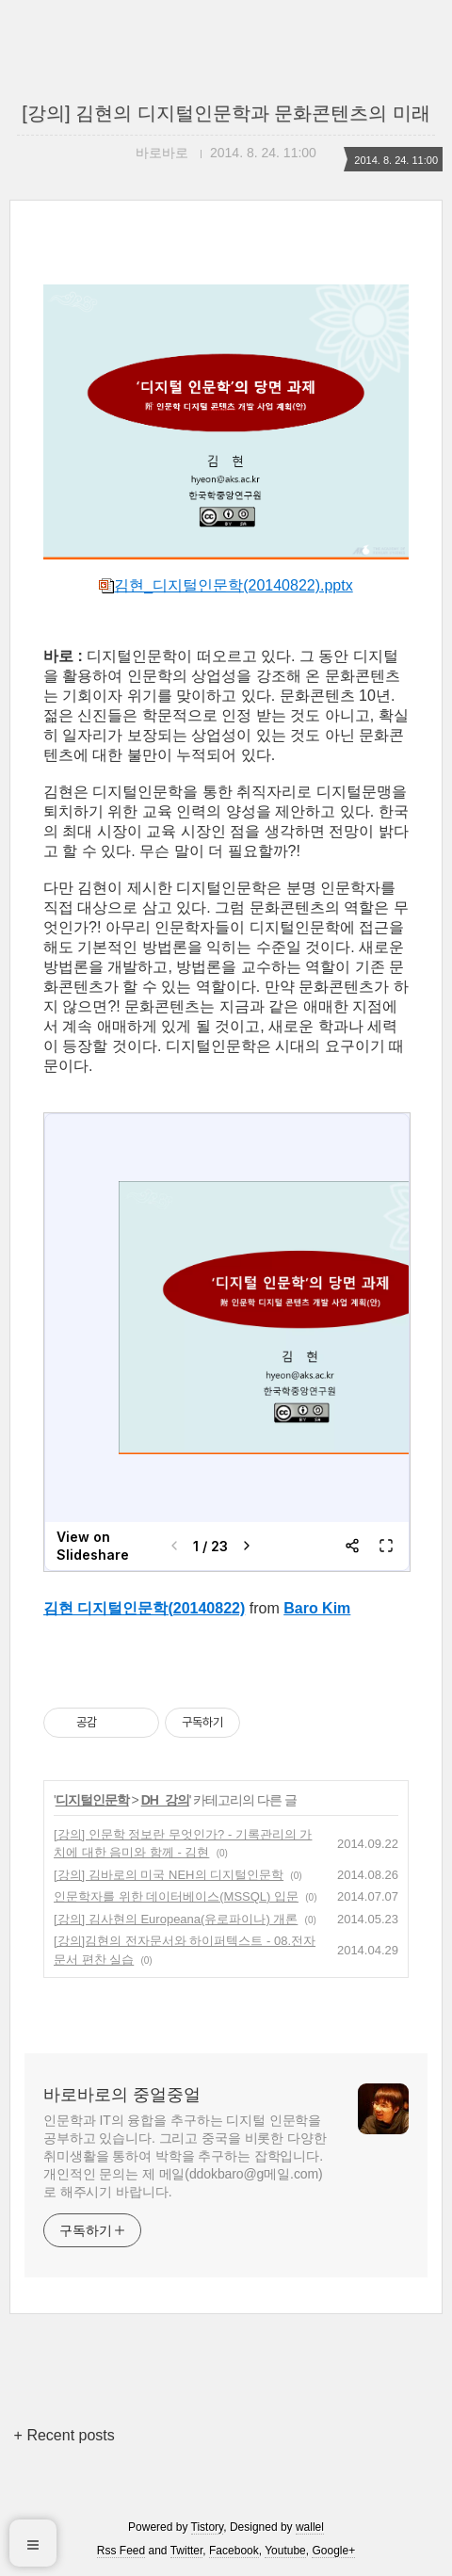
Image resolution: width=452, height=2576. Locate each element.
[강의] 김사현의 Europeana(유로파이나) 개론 (176, 1919)
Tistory (207, 2527)
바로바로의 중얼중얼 (122, 2094)
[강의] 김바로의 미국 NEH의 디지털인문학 (168, 1875)
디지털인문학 (92, 1799)
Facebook (234, 2550)
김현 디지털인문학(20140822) (144, 1608)
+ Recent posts (64, 2435)
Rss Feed (121, 2550)
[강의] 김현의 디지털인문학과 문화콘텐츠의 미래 (225, 113)
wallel (310, 2527)
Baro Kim (316, 1608)
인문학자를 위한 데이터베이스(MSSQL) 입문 (176, 1896)
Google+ (333, 2550)
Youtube (285, 2550)
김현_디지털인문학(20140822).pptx (225, 585)
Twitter (186, 2550)
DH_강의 (165, 1799)
